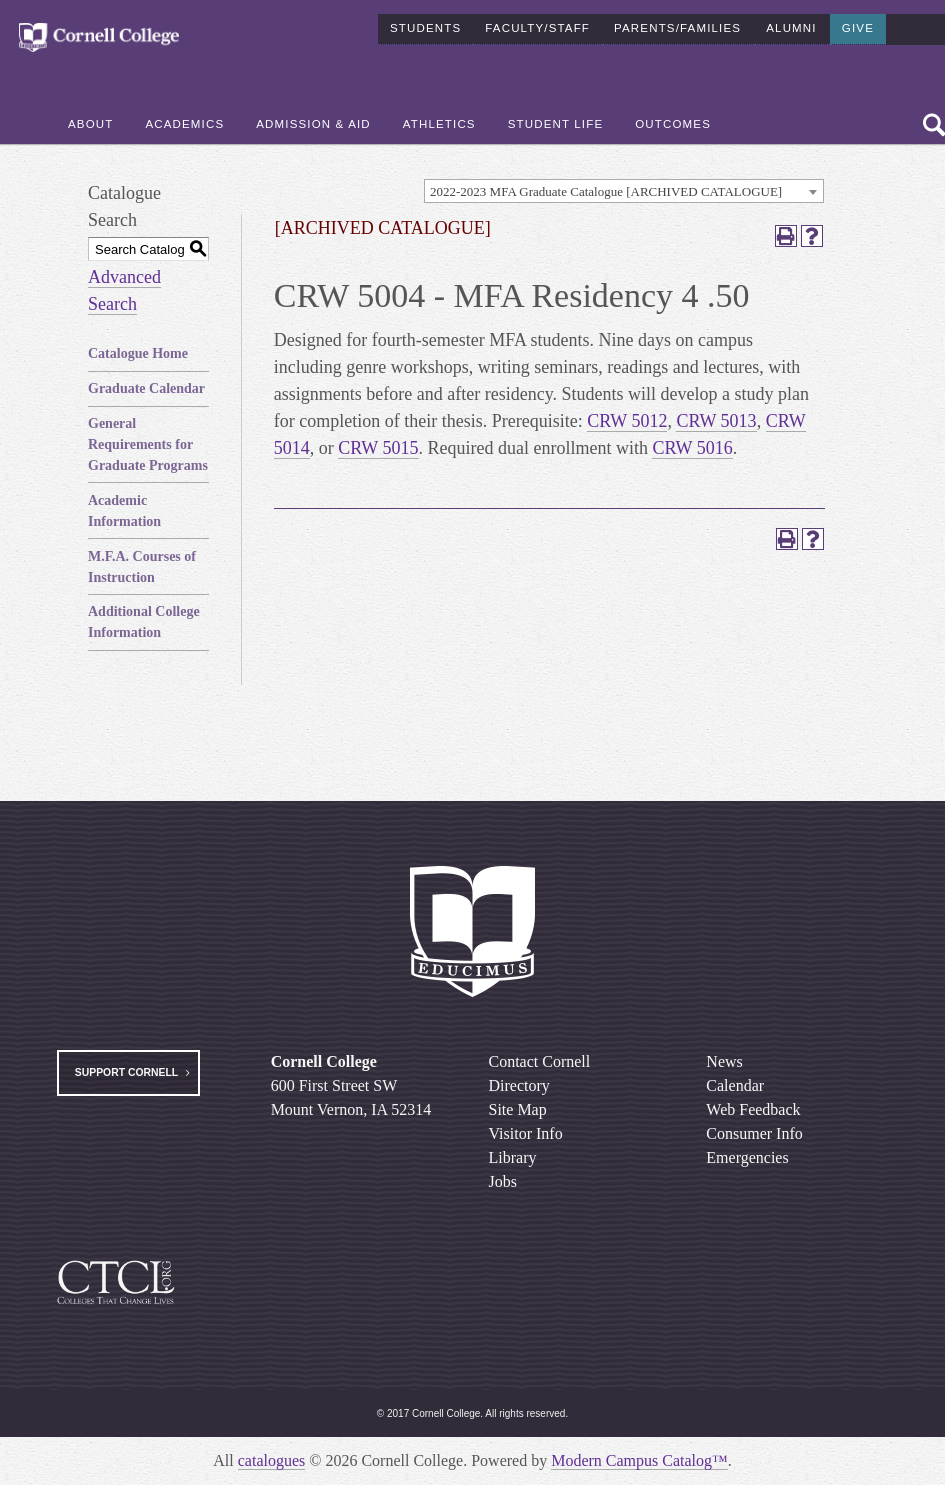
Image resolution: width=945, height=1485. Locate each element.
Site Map (518, 1109)
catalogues (272, 1460)
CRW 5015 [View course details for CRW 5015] (378, 448)
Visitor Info (526, 1133)
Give (858, 24)
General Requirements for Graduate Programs (148, 444)
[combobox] (624, 191)
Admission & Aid (313, 121)
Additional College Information (144, 622)
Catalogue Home (138, 353)
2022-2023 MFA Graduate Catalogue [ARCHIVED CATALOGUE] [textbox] (606, 191)
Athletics (439, 121)
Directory (519, 1085)
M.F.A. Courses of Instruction (142, 567)
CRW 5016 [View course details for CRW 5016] (692, 448)
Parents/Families (677, 24)
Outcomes (673, 121)
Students (425, 24)
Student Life (556, 121)
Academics (184, 121)
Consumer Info (754, 1133)
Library (513, 1157)
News (724, 1061)
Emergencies (747, 1157)
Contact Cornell (540, 1061)
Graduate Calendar (146, 388)
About (90, 121)
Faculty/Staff (537, 24)
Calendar (735, 1085)
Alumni (791, 24)
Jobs (503, 1181)
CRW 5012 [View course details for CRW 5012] (627, 421)
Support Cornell (126, 1072)
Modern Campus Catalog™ (639, 1460)
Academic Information (124, 511)
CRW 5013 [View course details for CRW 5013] (716, 421)
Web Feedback (753, 1109)
